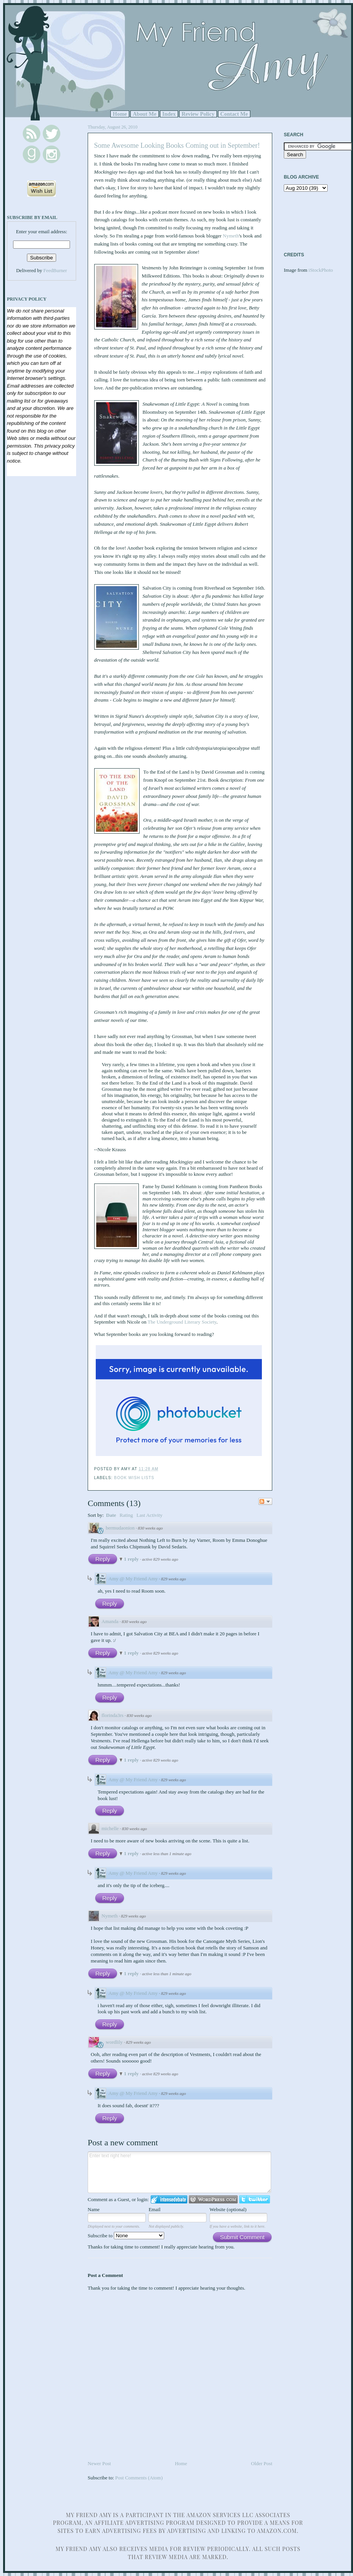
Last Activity (150, 1515)
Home (120, 114)
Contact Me (234, 114)
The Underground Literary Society (182, 1322)
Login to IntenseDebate (169, 2199)
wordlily (114, 2042)
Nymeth (231, 236)
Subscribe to (126, 2235)
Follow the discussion (265, 1501)
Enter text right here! (179, 2172)
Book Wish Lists (134, 1478)
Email (154, 2209)
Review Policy (197, 114)
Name (94, 2209)
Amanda (110, 1621)
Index (169, 114)
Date (111, 1515)
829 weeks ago (173, 1578)
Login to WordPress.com (213, 2199)
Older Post (261, 2463)
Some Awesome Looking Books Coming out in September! (177, 145)
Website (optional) (228, 2209)
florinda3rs (112, 1715)
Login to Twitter (254, 2199)
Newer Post (99, 2463)
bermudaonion (120, 1528)
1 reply (132, 1559)
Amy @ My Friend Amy (133, 1578)
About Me (145, 114)
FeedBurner (55, 270)
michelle (110, 1828)
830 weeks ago (150, 1528)
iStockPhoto (320, 270)
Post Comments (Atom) (139, 2478)
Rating (126, 1515)
